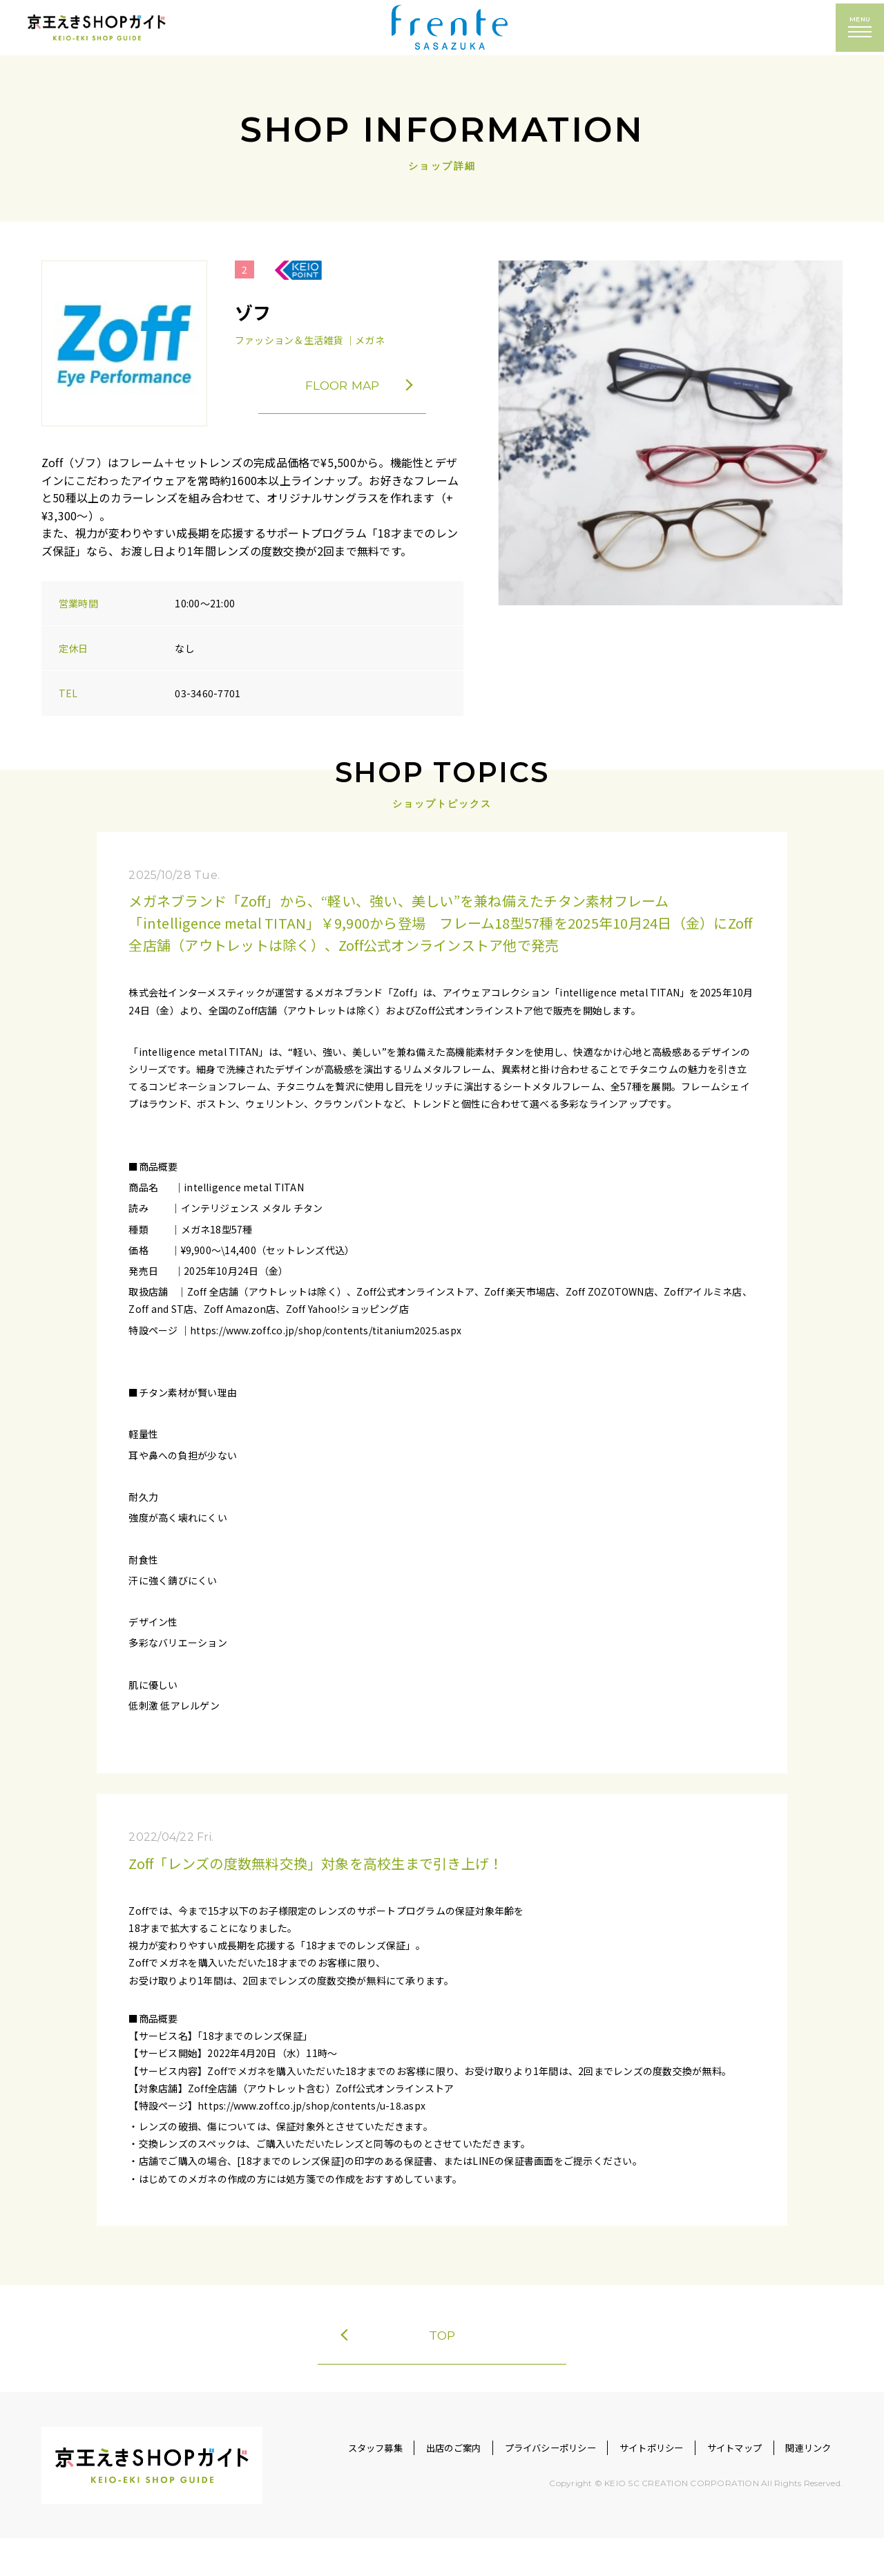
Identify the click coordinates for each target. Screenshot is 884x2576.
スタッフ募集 (323, 2486)
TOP (399, 2343)
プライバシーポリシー (517, 2486)
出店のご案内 (410, 2486)
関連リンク (804, 2486)
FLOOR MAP (371, 385)
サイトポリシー (629, 2486)
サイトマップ (721, 2486)
